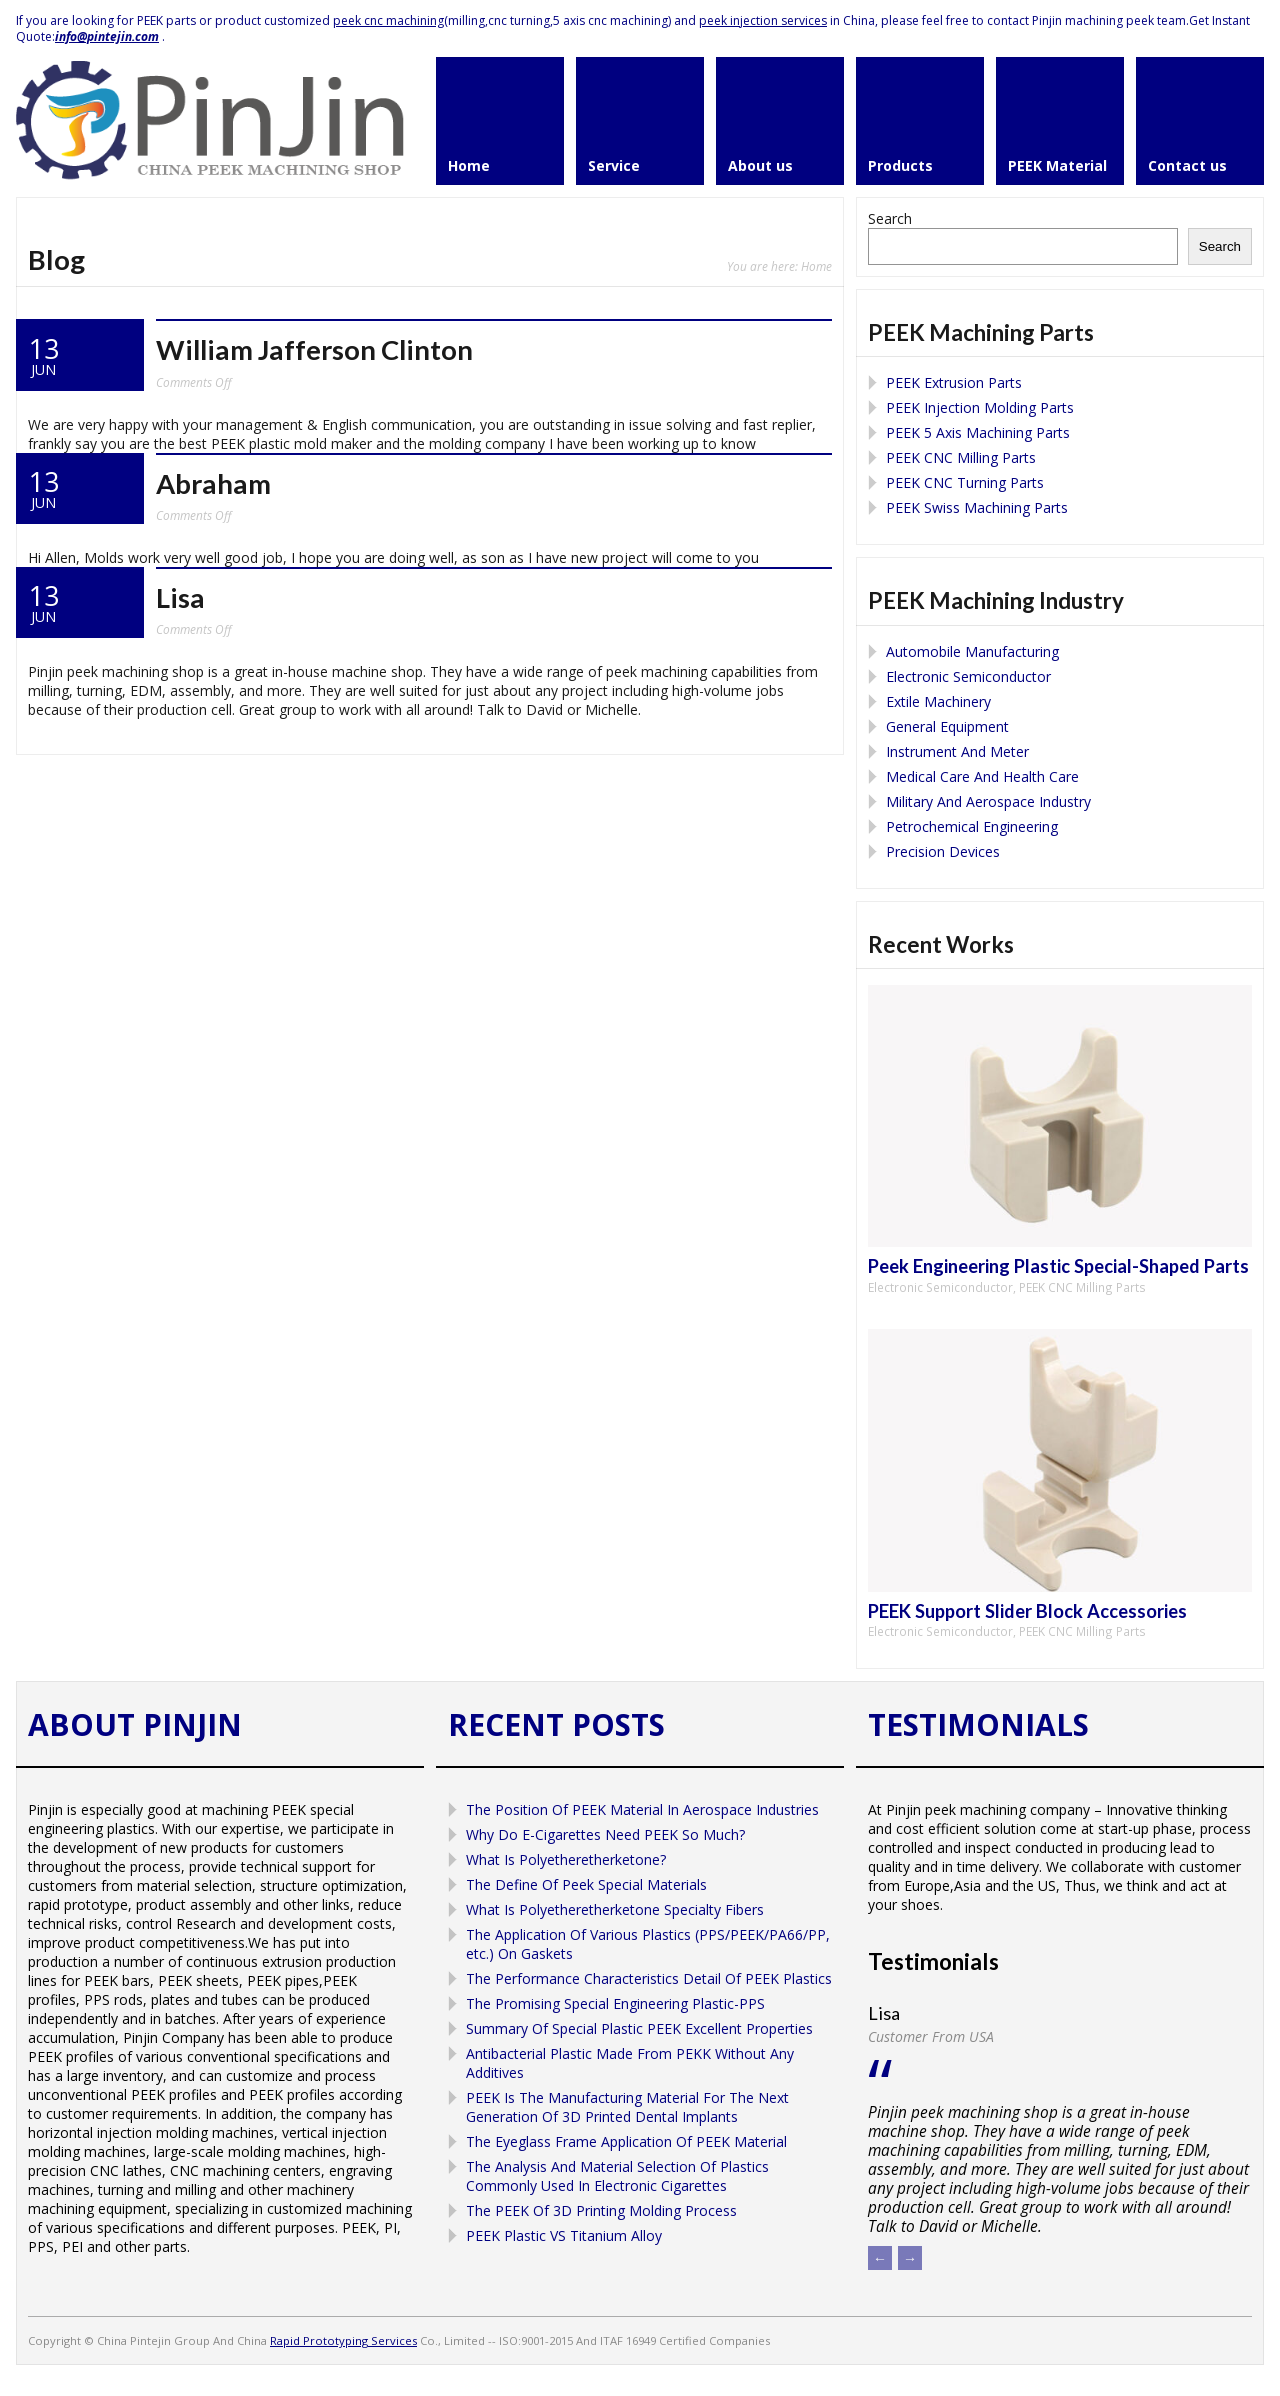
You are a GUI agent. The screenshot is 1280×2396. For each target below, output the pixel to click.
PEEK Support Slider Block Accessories (1027, 1611)
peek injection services (763, 20)
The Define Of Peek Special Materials (586, 1884)
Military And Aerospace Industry (988, 801)
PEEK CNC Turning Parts (965, 482)
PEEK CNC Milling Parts (961, 457)
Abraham (213, 483)
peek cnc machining (388, 20)
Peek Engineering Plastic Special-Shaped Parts (1058, 1266)
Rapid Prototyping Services (343, 2340)
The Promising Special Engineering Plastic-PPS (615, 2003)
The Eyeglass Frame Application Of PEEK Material (626, 2141)
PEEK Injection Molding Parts (980, 407)
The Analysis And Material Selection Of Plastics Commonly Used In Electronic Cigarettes (617, 2176)
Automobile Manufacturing (972, 651)
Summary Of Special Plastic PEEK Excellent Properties (639, 2028)
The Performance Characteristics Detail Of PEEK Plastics (649, 1978)
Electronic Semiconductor (968, 676)
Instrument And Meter (957, 751)
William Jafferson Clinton (314, 349)
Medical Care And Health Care (982, 776)
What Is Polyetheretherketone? (566, 1859)
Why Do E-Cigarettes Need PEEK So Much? (605, 1834)
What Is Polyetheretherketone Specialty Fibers (615, 1909)
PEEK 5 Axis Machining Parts (978, 432)
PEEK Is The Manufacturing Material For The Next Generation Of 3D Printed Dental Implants (627, 2107)
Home (816, 266)
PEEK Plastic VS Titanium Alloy (564, 2235)
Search (890, 218)
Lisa (180, 597)
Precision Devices (943, 851)
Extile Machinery (938, 701)
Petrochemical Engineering (972, 826)
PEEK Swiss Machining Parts (977, 507)
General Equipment (947, 726)
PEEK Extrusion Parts (954, 382)
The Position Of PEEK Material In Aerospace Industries (642, 1809)
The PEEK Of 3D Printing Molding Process (601, 2210)
